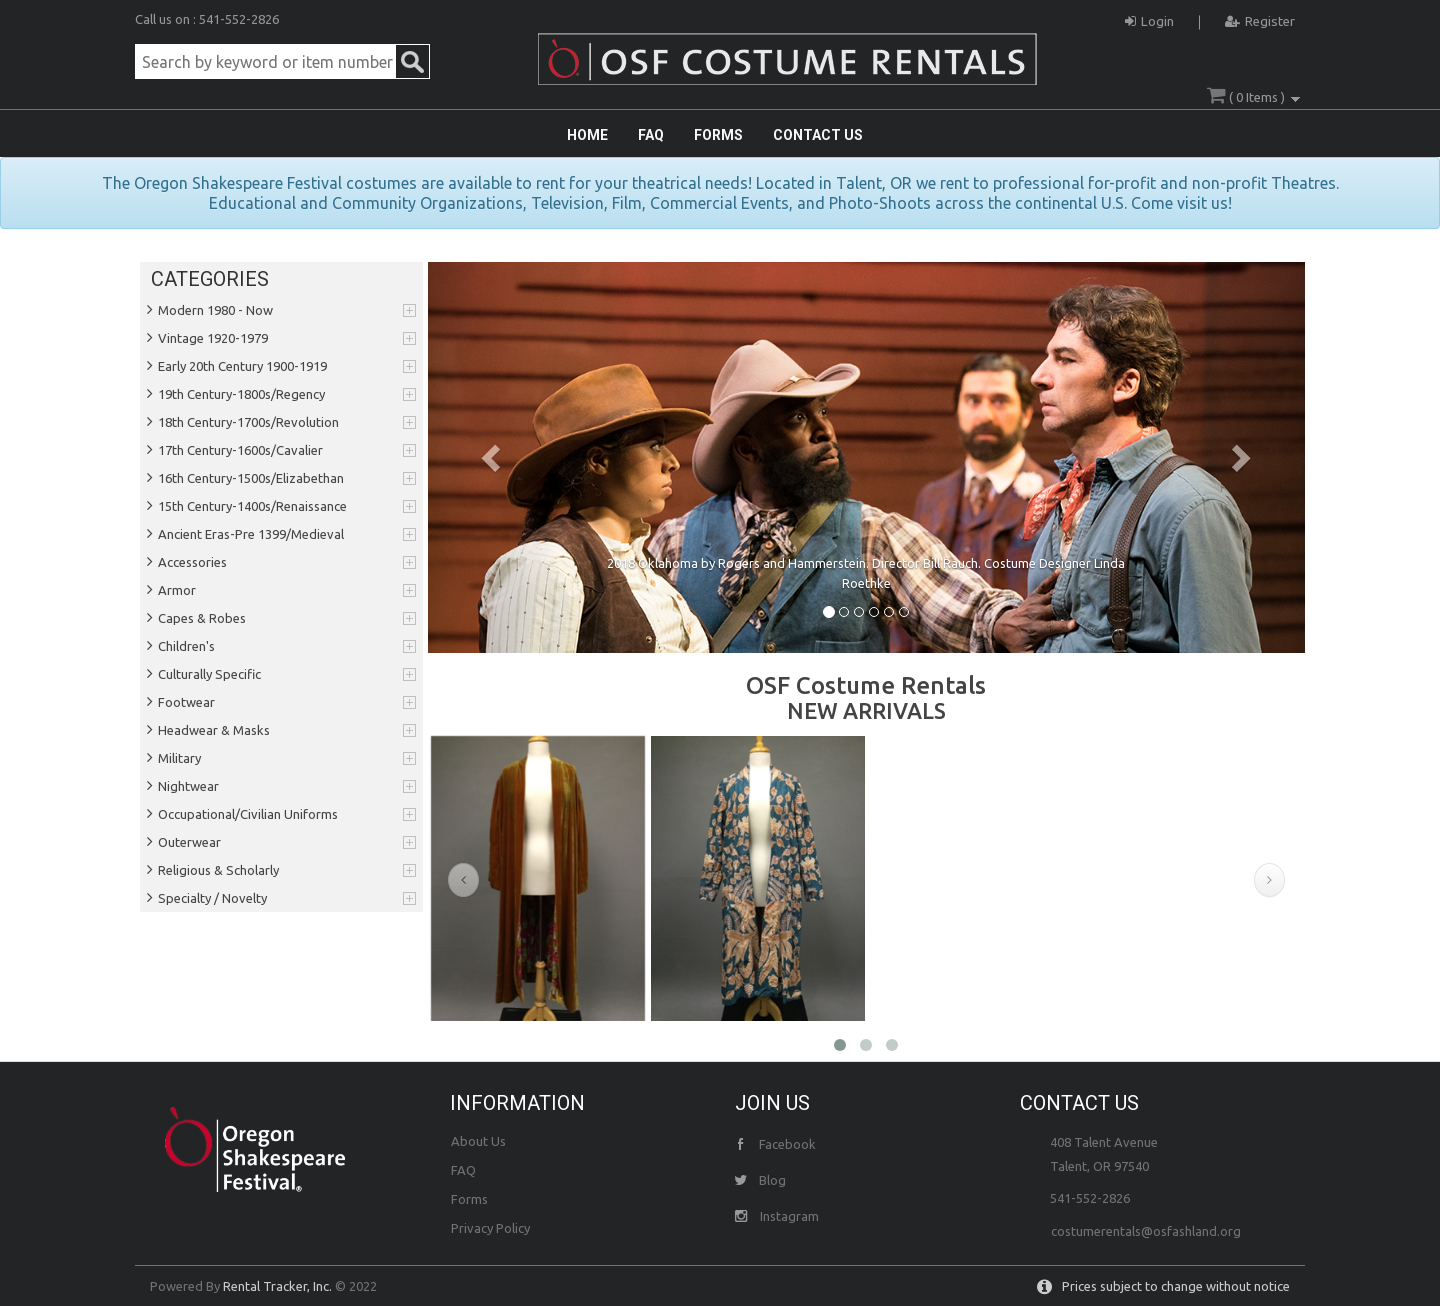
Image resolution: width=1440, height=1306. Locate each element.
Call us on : (167, 19)
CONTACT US (818, 135)
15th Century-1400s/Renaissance (252, 506)
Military (179, 758)
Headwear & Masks (214, 730)
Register (1260, 18)
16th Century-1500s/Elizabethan (251, 478)
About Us (478, 1141)
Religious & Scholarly (218, 870)
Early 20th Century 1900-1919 (242, 366)
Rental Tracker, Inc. (277, 1286)
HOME (587, 135)
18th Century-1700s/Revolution (248, 422)
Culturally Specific (209, 674)
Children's (186, 646)
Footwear (186, 702)
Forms (469, 1199)
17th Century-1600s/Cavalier (240, 450)
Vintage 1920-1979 (213, 338)
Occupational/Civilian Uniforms (248, 814)
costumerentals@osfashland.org (1146, 1231)
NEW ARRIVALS (866, 710)
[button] (494, 457)
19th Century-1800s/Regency (241, 394)
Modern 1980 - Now (215, 310)
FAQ (651, 135)
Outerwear (189, 842)
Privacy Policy (490, 1228)
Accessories (192, 562)
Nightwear (188, 786)
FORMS (718, 135)
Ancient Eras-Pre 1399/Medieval (251, 534)
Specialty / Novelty (212, 898)
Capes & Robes (202, 618)
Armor (177, 590)
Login (1149, 18)
